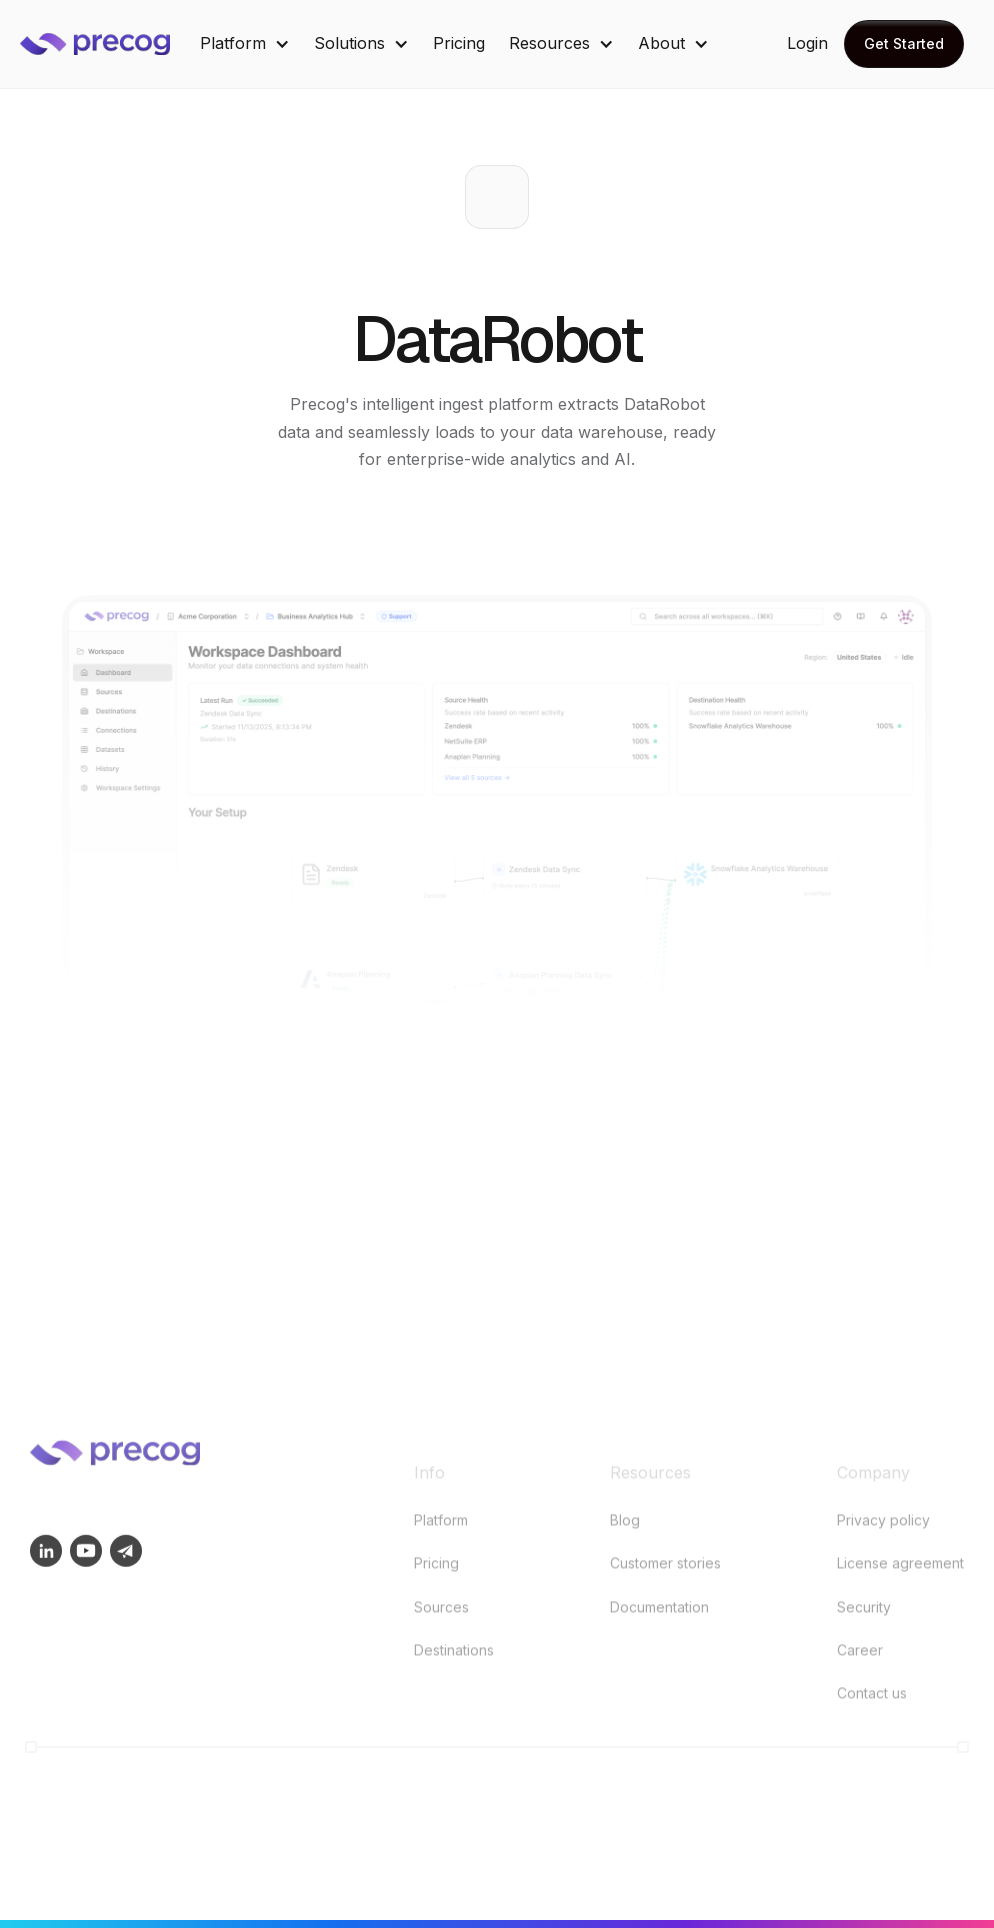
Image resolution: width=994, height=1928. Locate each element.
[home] (110, 44)
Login (807, 43)
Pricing (459, 43)
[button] (245, 43)
